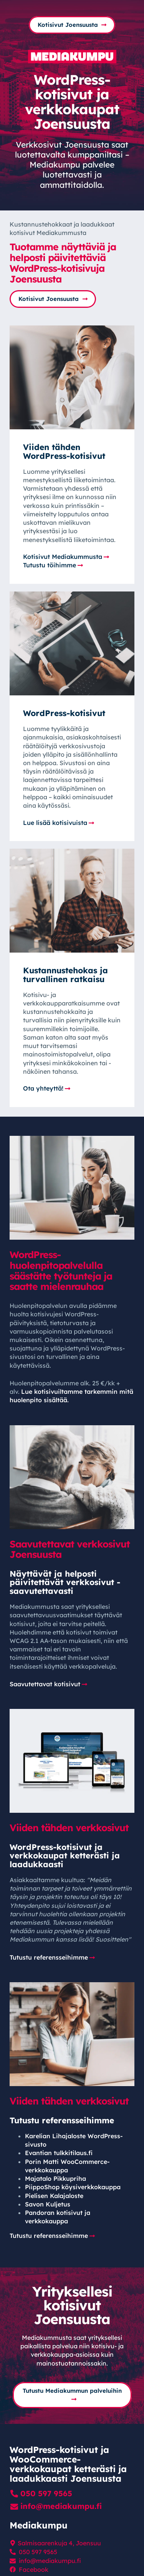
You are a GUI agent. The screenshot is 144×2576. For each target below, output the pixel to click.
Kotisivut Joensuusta (68, 24)
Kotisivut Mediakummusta (62, 556)
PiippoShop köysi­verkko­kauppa (73, 2187)
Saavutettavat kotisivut (45, 1684)
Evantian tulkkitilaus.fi (59, 2153)
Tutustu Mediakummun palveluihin (72, 2390)
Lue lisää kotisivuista (55, 822)
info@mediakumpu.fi (61, 2506)
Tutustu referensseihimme (49, 1957)
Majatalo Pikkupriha (55, 2178)
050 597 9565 (46, 2493)
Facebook (33, 2569)
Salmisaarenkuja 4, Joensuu (59, 2543)
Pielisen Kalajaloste (54, 2196)
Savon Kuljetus (47, 2204)
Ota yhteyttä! (43, 1088)
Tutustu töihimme (49, 565)
